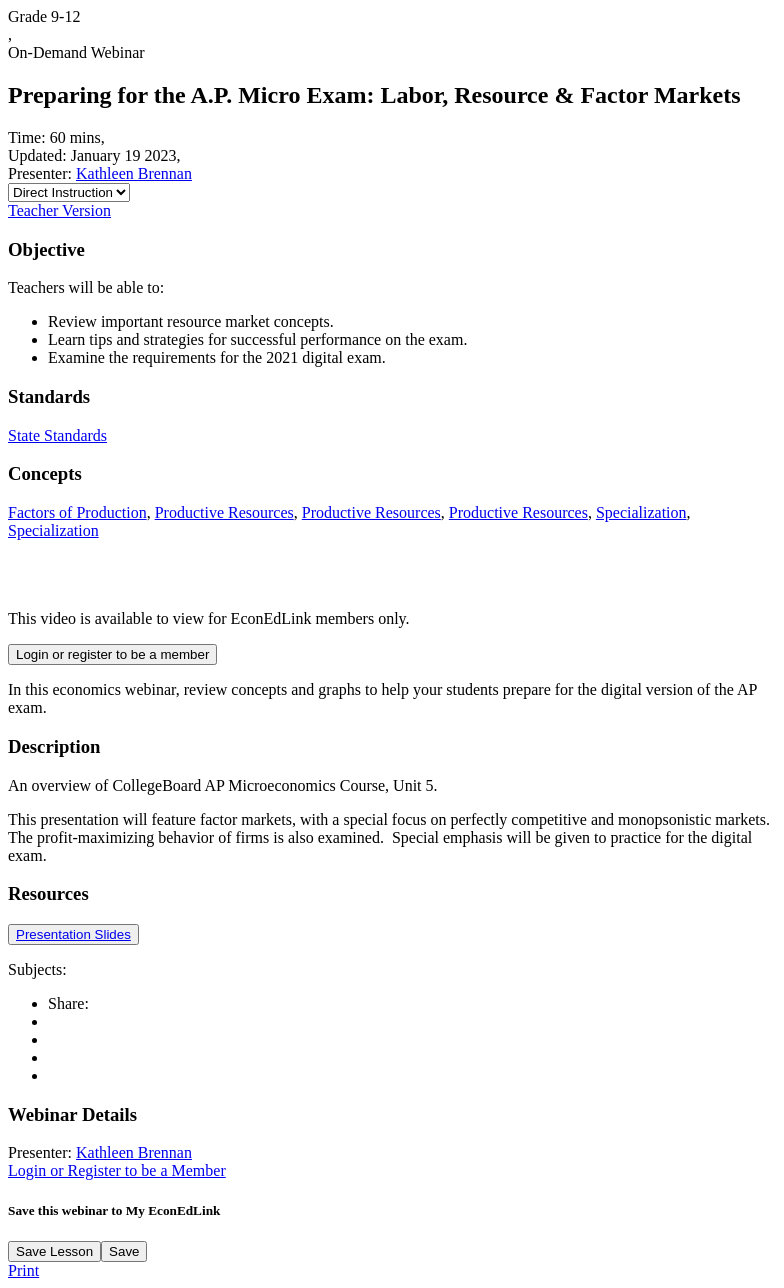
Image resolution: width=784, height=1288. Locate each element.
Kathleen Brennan (134, 173)
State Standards (57, 435)
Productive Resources (224, 512)
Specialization (641, 512)
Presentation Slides (73, 934)
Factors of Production (77, 512)
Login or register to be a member (112, 654)
